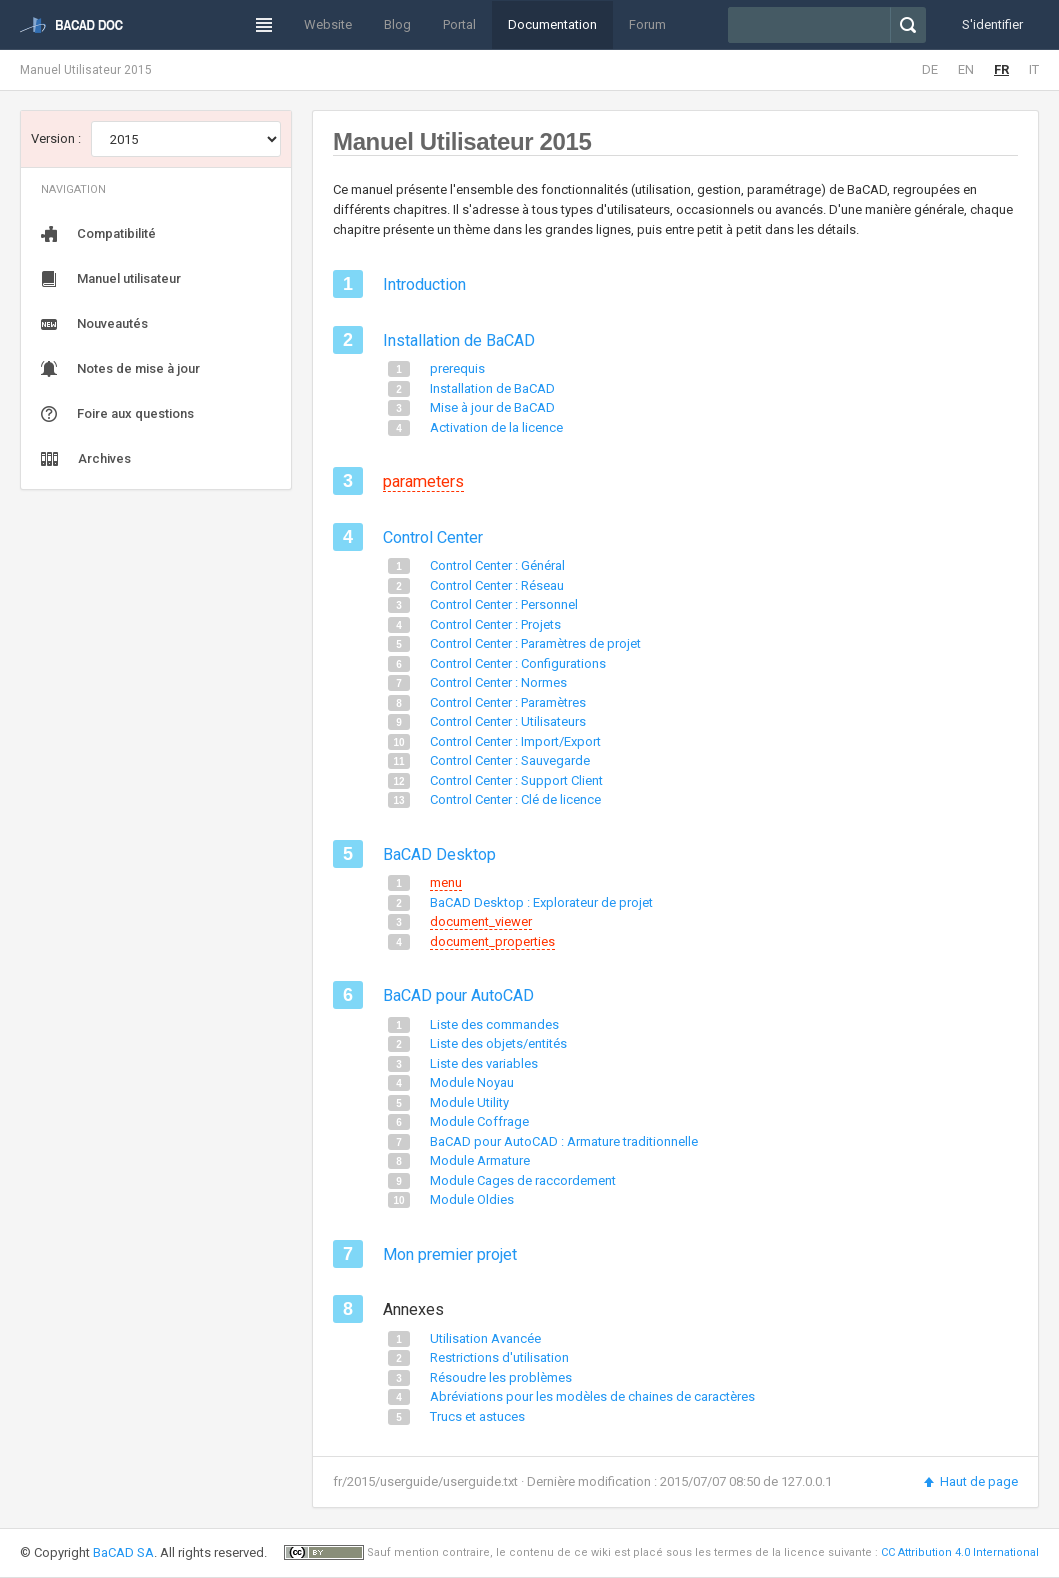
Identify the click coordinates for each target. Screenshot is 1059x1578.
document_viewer (481, 921)
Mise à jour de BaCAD (492, 407)
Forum (647, 24)
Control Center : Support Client (516, 780)
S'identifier (992, 24)
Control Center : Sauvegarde (510, 760)
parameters (423, 481)
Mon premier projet (450, 1254)
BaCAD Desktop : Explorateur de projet (541, 902)
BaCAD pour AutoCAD (458, 995)
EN (966, 69)
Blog (397, 24)
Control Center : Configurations (518, 663)
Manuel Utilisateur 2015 (86, 70)
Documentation (552, 24)
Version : (56, 138)
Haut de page (969, 1481)
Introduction (424, 284)
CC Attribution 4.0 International (960, 1552)
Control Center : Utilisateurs (508, 721)
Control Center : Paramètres (508, 702)
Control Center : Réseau (497, 585)
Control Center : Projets (495, 624)
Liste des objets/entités (498, 1043)
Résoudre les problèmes (501, 1377)
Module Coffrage (479, 1121)
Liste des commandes (494, 1024)
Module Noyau (472, 1082)
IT (1034, 69)
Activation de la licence (496, 427)
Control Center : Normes (498, 682)
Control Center (433, 537)
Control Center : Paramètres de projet (535, 643)
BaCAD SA (123, 1552)
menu (446, 882)
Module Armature (480, 1160)
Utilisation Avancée (485, 1338)
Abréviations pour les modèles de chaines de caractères (592, 1396)
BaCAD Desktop (439, 854)
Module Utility (469, 1102)
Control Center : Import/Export (515, 741)
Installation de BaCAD (459, 340)
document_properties (492, 941)
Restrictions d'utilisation (499, 1357)
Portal (459, 24)
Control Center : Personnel (504, 604)
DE (930, 69)
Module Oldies (472, 1199)
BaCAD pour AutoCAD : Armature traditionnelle (564, 1141)
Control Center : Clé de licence (515, 799)
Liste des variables (484, 1063)
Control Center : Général (497, 565)
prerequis (457, 368)
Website (328, 24)
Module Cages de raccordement (523, 1180)
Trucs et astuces (477, 1416)
